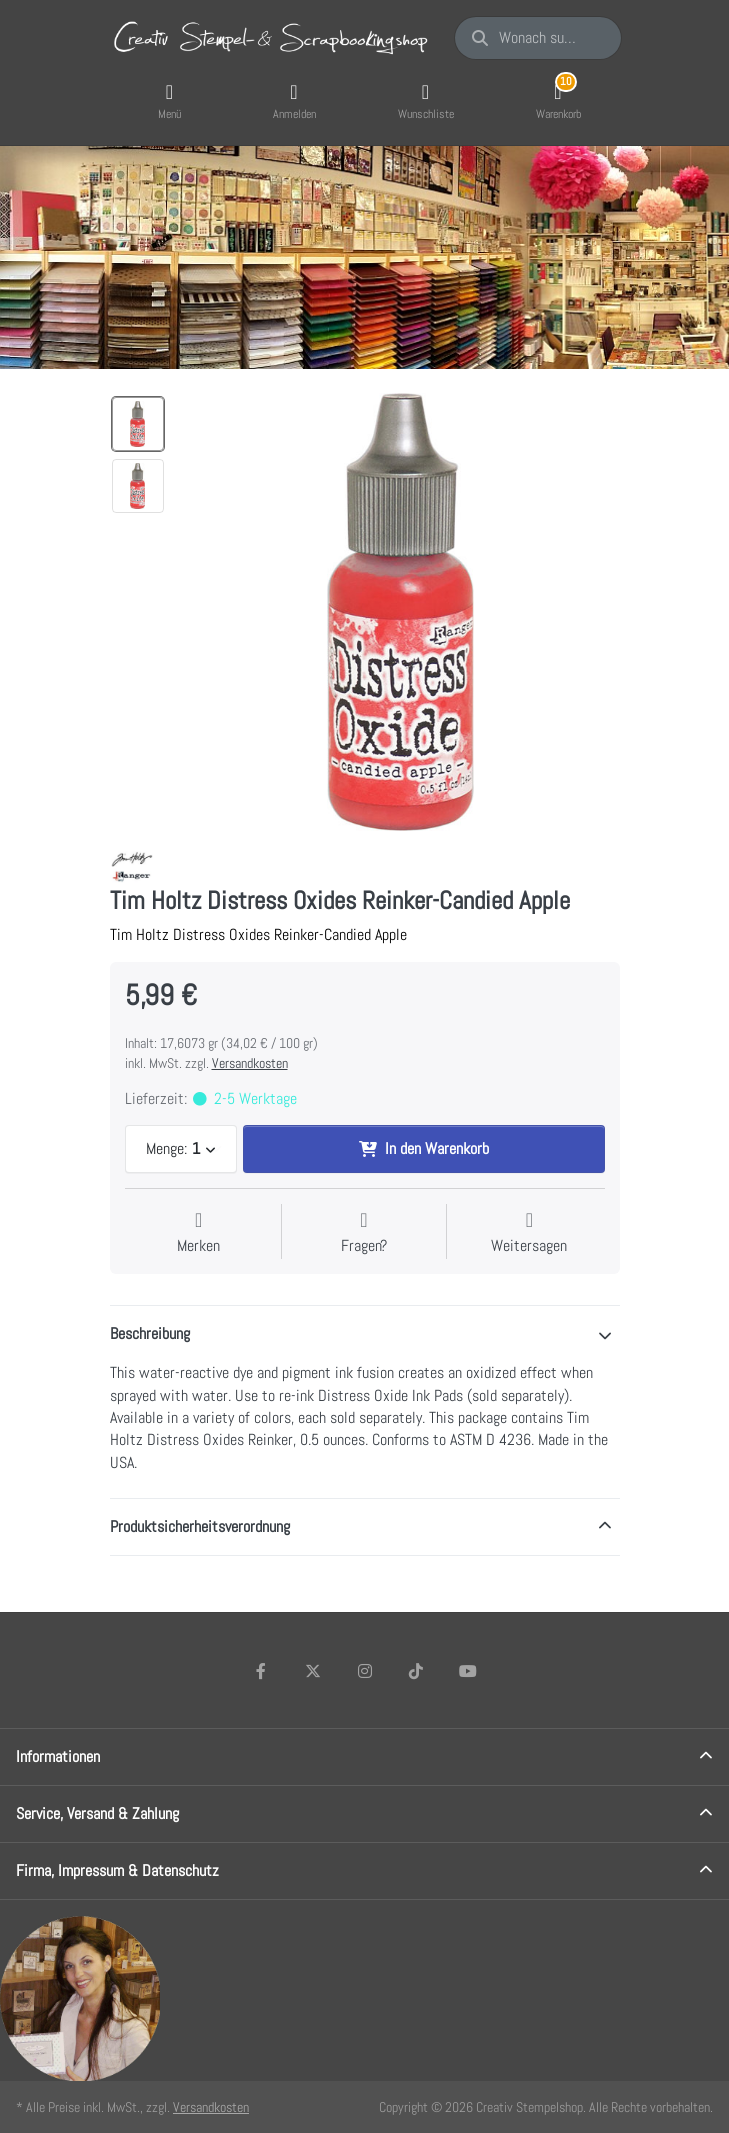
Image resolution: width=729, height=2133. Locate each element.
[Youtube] (468, 1671)
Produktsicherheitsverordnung (200, 1526)
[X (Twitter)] (313, 1671)
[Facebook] (262, 1671)
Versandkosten (250, 1063)
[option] (138, 424)
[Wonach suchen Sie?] (537, 38)
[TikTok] (416, 1671)
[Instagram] (365, 1671)
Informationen (58, 1756)
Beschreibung (150, 1333)
